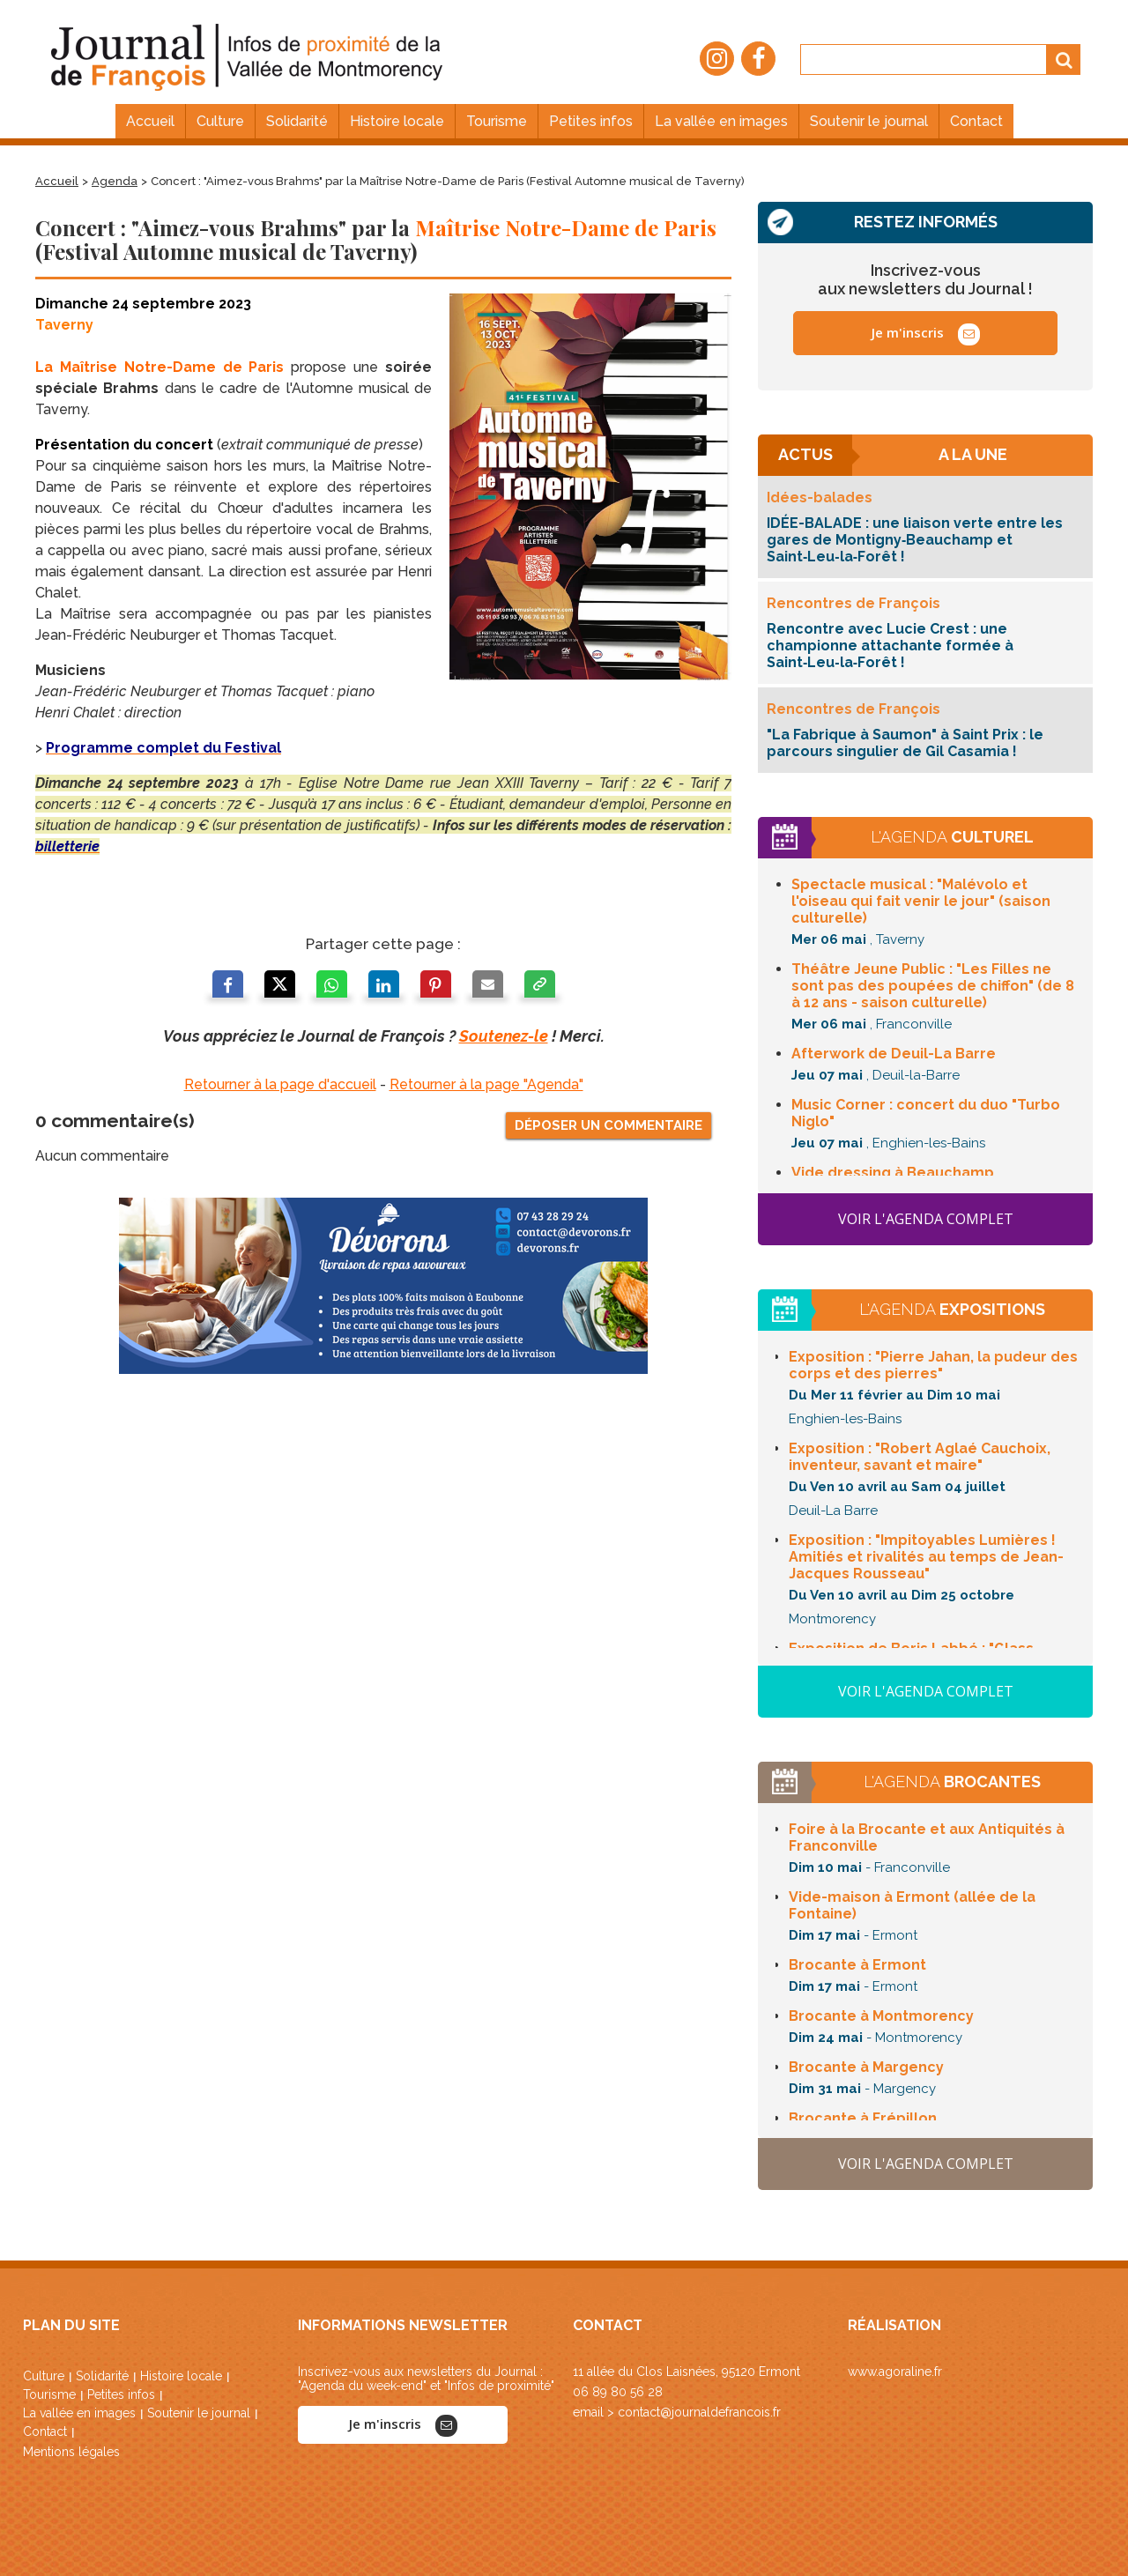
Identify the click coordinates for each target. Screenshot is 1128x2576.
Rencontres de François (853, 603)
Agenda (114, 181)
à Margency (866, 2067)
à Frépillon (863, 2118)
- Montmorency (914, 2037)
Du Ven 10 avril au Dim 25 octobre (901, 1595)
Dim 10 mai (825, 1867)
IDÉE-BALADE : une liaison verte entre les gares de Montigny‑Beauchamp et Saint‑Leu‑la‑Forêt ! (915, 540)
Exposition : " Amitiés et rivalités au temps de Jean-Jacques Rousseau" (926, 1557)
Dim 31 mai (825, 2089)
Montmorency (832, 1619)
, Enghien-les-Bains (925, 1143)
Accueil (56, 181)
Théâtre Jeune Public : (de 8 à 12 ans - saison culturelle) (932, 986)
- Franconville (907, 1867)
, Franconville (911, 1024)
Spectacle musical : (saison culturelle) (920, 901)
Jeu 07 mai (827, 1075)
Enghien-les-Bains (845, 1419)
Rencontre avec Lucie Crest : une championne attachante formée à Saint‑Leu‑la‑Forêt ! (890, 645)
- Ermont (890, 1935)
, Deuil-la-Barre (913, 1075)
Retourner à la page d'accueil (280, 1084)
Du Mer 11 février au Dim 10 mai (894, 1395)
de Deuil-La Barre (893, 1053)
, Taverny (897, 939)
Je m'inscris (926, 334)
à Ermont (857, 1964)
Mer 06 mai (828, 939)
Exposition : (933, 1365)
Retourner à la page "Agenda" (486, 1084)
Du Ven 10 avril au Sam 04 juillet (897, 1487)
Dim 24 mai (826, 2037)
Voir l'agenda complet (925, 1219)
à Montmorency (881, 2016)
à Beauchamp (892, 1172)
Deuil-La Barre (833, 1510)
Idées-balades (819, 497)
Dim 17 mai (824, 1935)
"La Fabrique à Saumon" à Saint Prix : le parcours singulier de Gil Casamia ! (905, 743)
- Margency (900, 2089)
